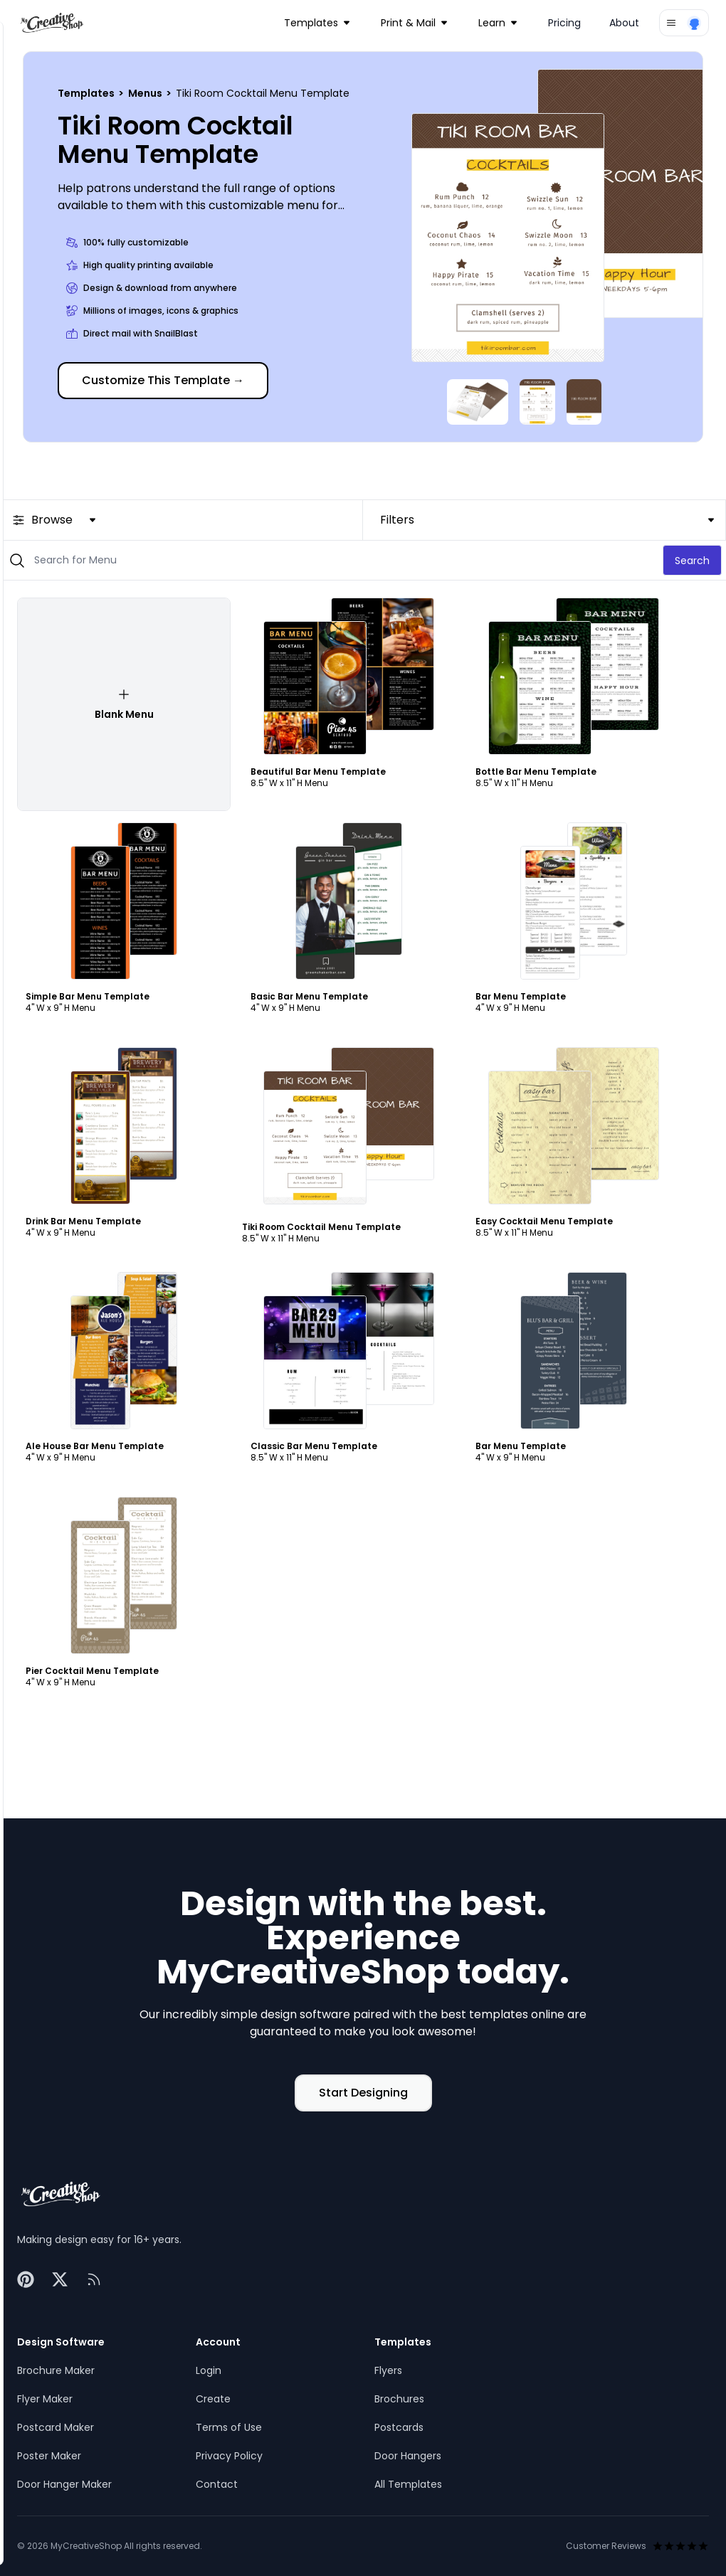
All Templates (408, 2484)
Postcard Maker (55, 2427)
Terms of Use (229, 2427)
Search (692, 560)
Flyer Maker (45, 2399)
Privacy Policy (229, 2456)
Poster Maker (49, 2456)
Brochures (399, 2399)
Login (208, 2370)
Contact (217, 2484)
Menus (146, 93)
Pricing (564, 23)
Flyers (388, 2370)
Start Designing (363, 2092)
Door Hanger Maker (64, 2484)
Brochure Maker (56, 2370)
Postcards (399, 2427)
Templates (87, 93)
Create (213, 2399)
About (624, 23)
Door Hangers (407, 2456)
